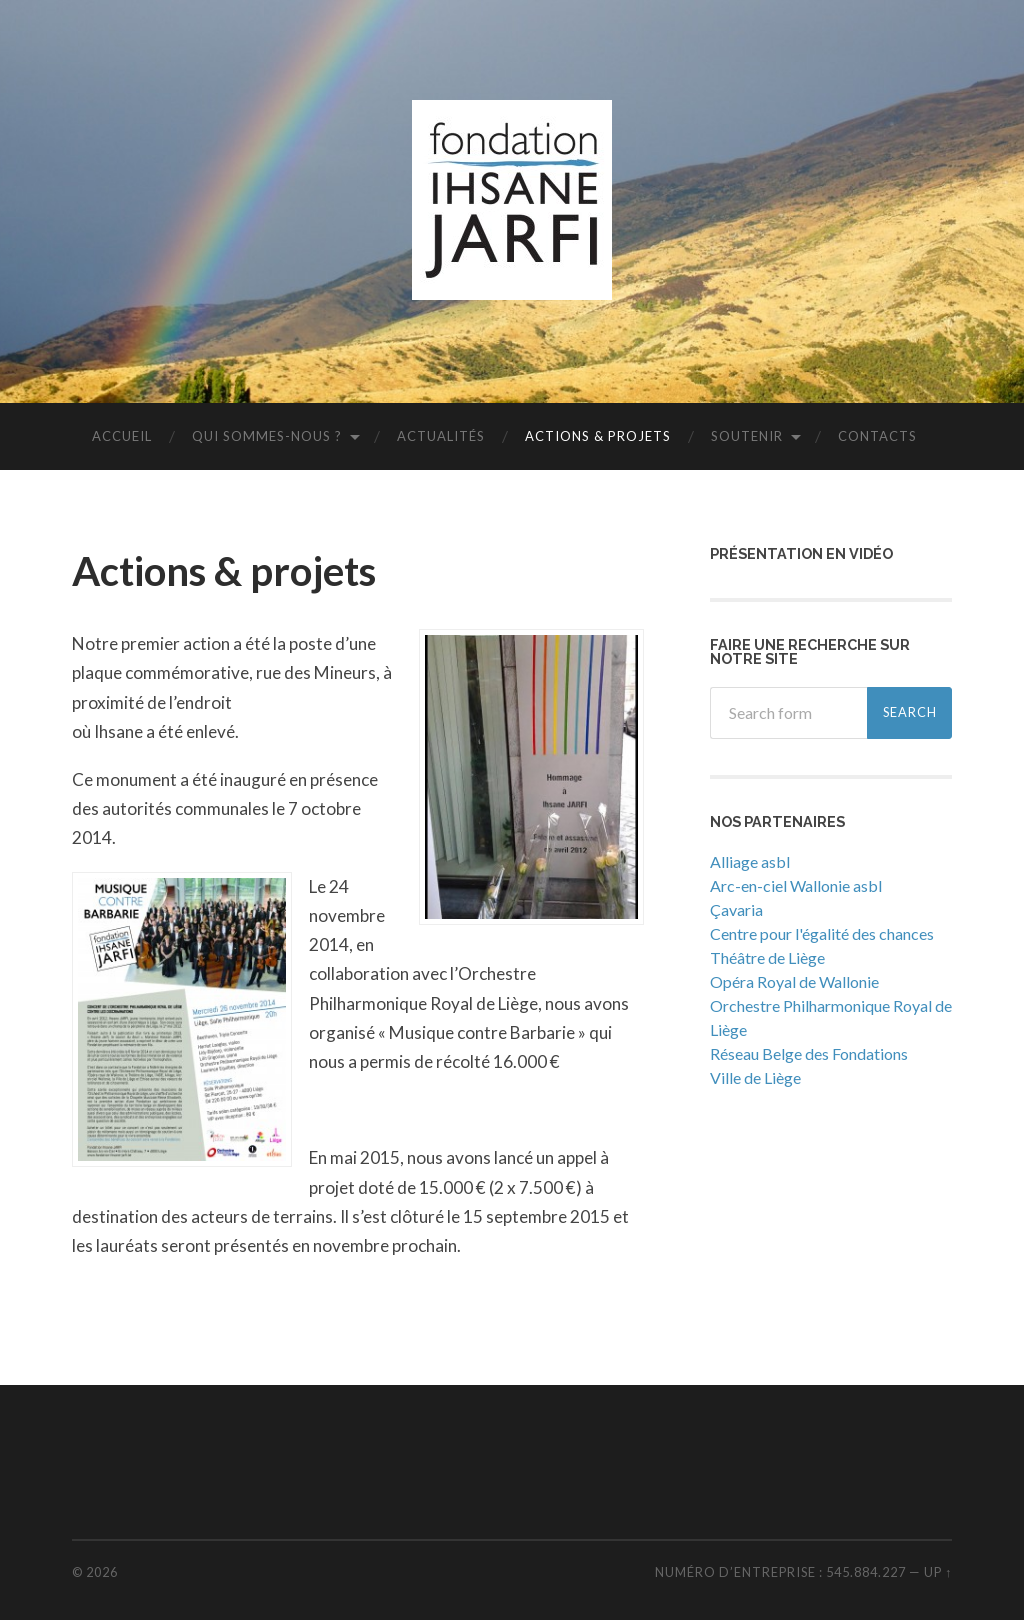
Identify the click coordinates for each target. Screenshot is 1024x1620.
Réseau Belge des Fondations (809, 1053)
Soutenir (747, 436)
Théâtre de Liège (767, 957)
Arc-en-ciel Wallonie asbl (796, 885)
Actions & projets (598, 436)
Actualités (441, 436)
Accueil (122, 436)
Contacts (877, 436)
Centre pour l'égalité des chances (822, 933)
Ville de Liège (755, 1077)
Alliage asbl (750, 861)
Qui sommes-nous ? (267, 436)
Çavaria (736, 909)
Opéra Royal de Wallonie (794, 981)
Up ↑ (938, 1572)
